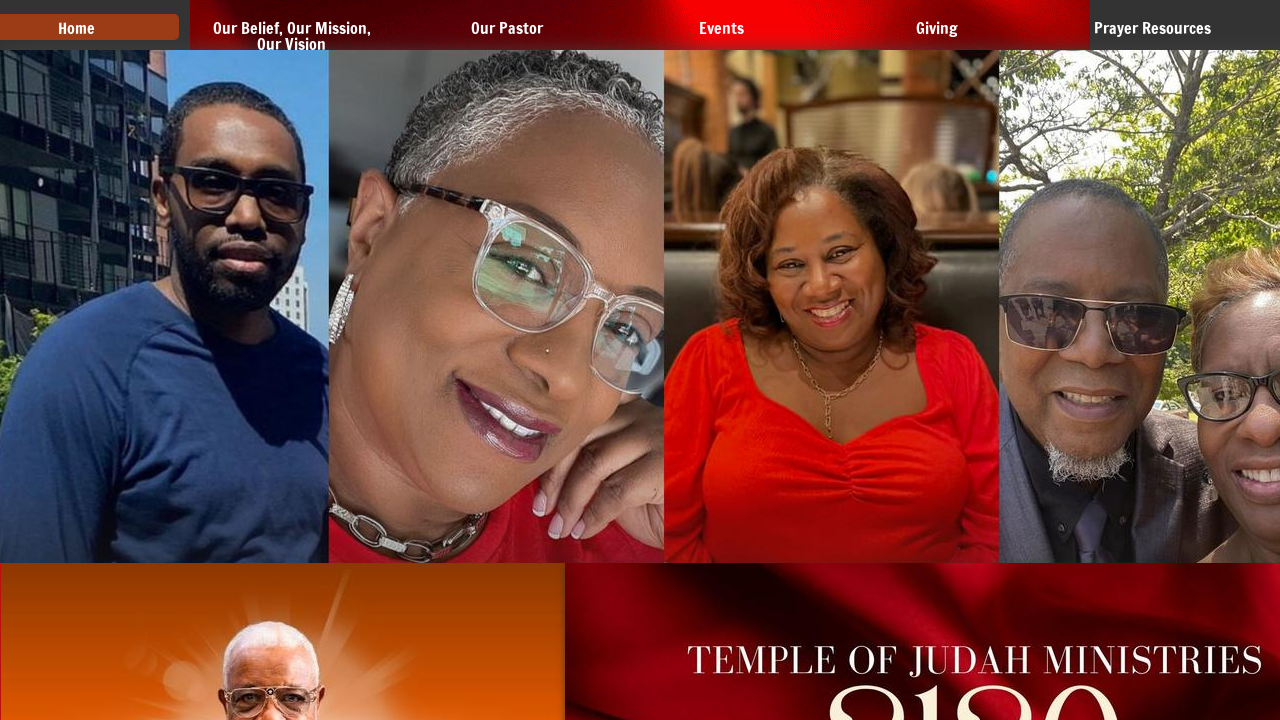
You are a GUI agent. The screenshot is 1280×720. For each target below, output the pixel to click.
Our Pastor (507, 28)
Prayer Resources (1152, 28)
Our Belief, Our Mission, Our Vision (292, 36)
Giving (937, 28)
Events (721, 28)
